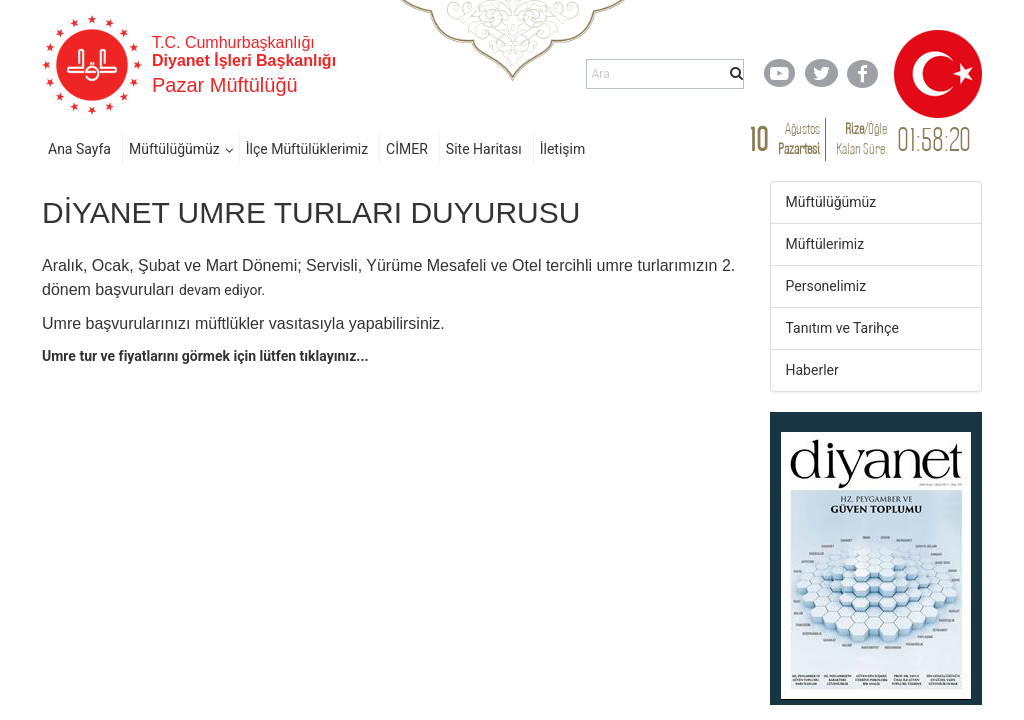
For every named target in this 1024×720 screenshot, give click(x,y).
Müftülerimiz (825, 244)
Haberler (812, 370)
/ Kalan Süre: (861, 138)
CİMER (407, 149)
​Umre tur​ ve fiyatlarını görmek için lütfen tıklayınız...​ (205, 356)
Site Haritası (484, 149)
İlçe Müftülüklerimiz (307, 149)
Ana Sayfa (79, 149)
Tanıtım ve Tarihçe (842, 328)
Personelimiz (826, 286)
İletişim (563, 149)
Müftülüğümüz (174, 149)
